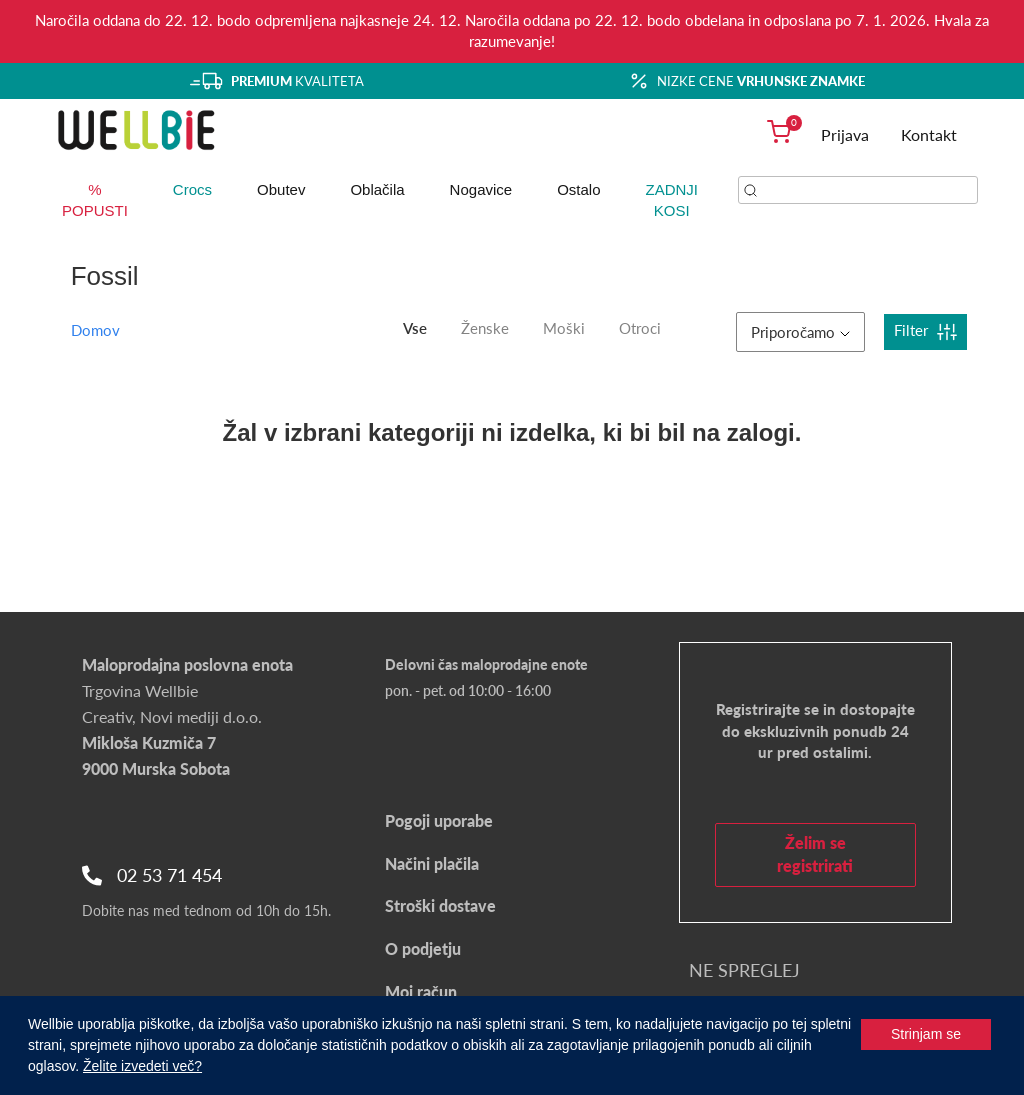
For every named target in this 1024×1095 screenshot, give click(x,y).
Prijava (845, 134)
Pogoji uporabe (439, 820)
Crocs (192, 189)
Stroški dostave (440, 905)
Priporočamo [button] (800, 332)
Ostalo (578, 189)
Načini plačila (432, 863)
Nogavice (481, 189)
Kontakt (929, 134)
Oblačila (377, 189)
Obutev (281, 189)
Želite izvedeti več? (142, 1066)
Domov (95, 330)
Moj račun (421, 991)
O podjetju (423, 948)
